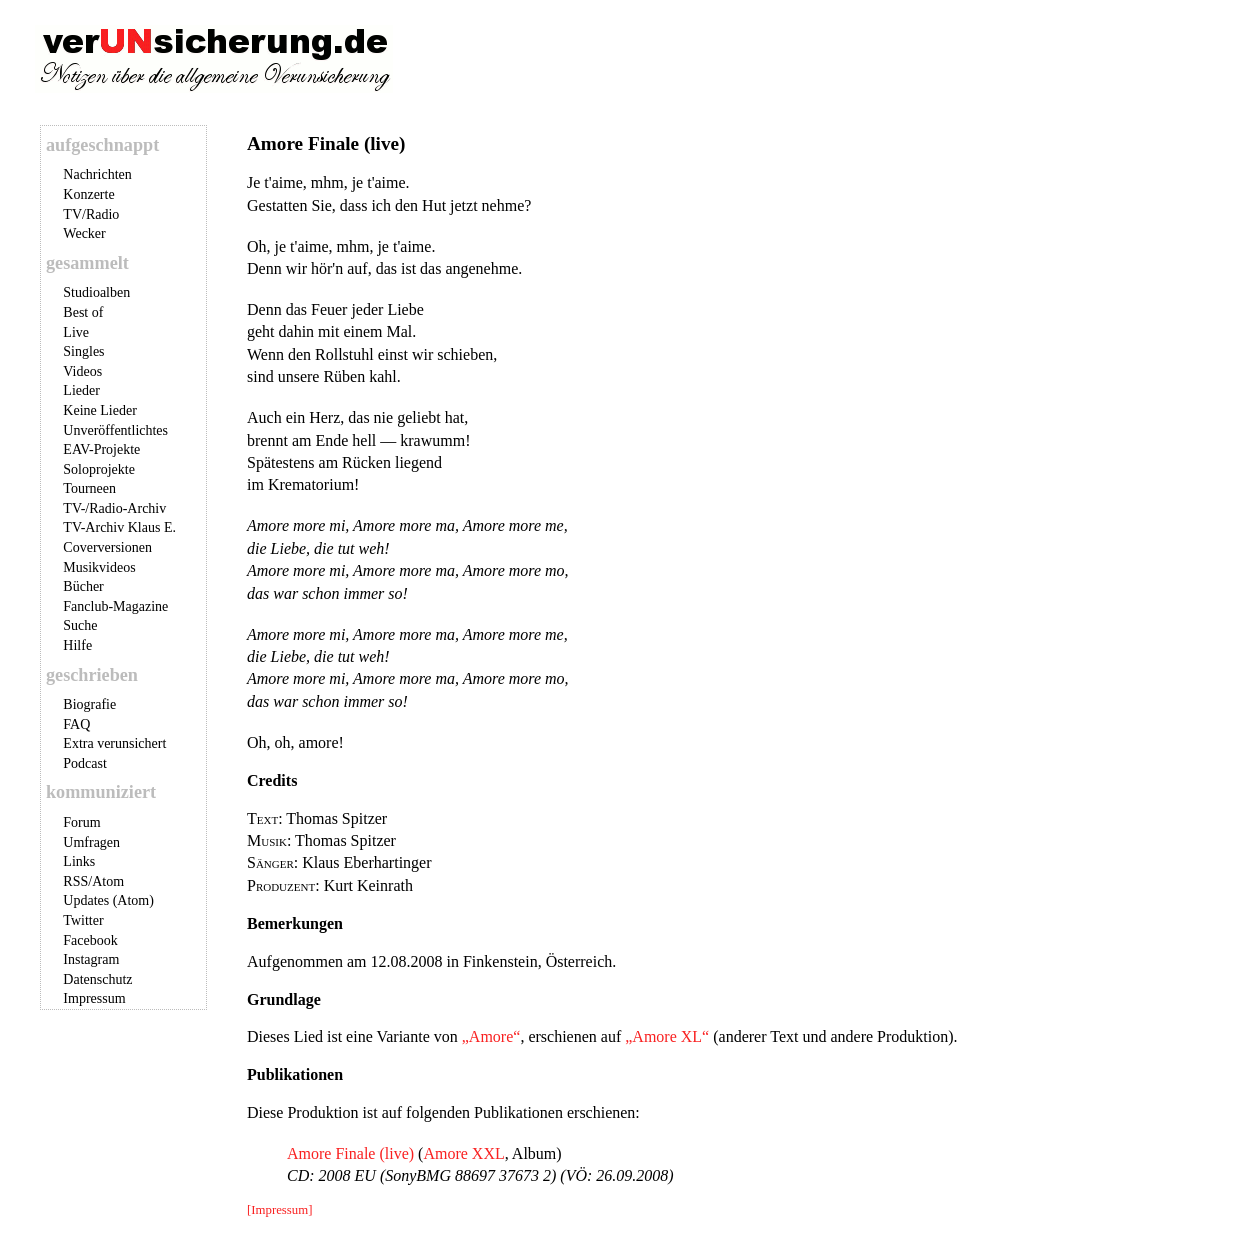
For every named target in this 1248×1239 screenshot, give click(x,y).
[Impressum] (279, 1210)
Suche (80, 625)
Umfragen (91, 842)
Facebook (90, 940)
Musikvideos (99, 567)
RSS (75, 881)
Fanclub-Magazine (115, 606)
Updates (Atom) (108, 900)
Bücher (83, 586)
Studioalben (96, 292)
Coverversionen (107, 547)
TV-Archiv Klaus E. (119, 527)
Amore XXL (463, 1153)
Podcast (85, 763)
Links (79, 861)
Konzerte (88, 194)
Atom (108, 881)
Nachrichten (97, 174)
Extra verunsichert (114, 743)
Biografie (89, 704)
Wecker (84, 233)
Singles (83, 351)
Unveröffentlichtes (115, 430)
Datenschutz (97, 979)
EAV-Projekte (101, 449)
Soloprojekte (99, 469)
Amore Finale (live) (350, 1153)
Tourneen (89, 488)
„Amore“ (491, 1036)
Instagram (91, 959)
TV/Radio (91, 214)
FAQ (76, 724)
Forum (81, 822)
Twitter (83, 920)
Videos (82, 371)
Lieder (81, 390)
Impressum (94, 998)
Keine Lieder (99, 410)
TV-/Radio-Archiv (114, 508)
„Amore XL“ (667, 1036)
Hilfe (77, 645)
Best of (83, 312)
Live (76, 332)
